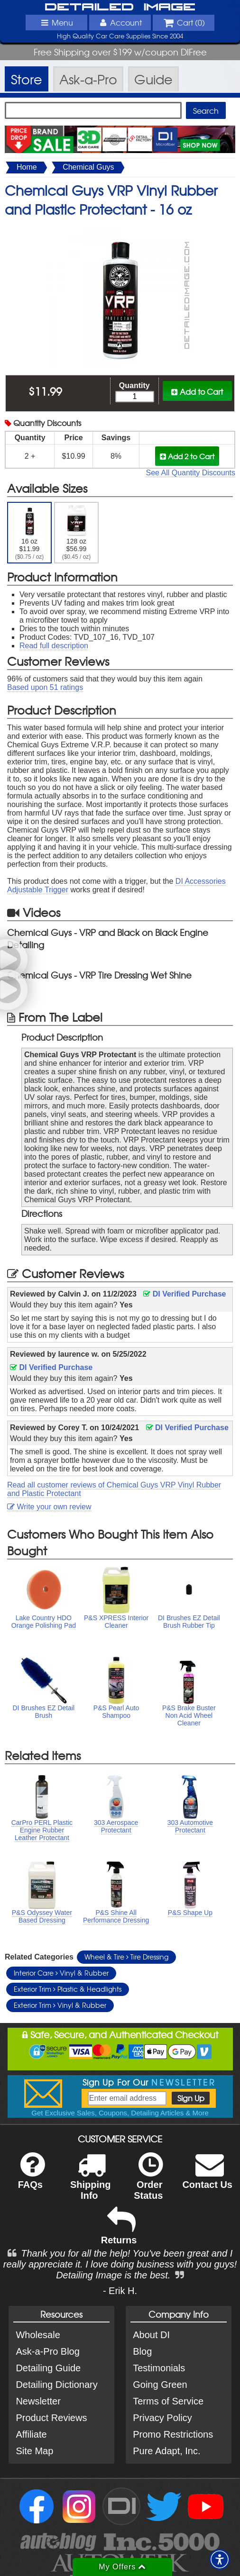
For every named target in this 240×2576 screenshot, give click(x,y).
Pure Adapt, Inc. (166, 2451)
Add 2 (187, 456)
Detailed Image (120, 7)
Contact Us (207, 2177)
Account (120, 22)
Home (27, 167)
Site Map (34, 2451)
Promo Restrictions (173, 2434)
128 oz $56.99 (76, 532)
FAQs (31, 2177)
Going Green (160, 2384)
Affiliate (31, 2434)
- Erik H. (120, 2291)
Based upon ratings (45, 687)
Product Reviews (51, 2418)
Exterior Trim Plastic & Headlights (67, 1989)
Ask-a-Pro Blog (48, 2351)
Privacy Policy (162, 2418)
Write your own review (49, 1507)
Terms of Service (168, 2401)
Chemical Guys (88, 167)
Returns (119, 2232)
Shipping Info (90, 2182)
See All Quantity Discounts (190, 473)
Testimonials (159, 2368)
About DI (151, 2335)
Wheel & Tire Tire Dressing (126, 1956)
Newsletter (38, 2401)
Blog (142, 2351)
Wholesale (38, 2335)
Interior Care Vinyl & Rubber (61, 1972)
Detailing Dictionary (56, 2384)
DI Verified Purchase (184, 1294)
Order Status (148, 2182)
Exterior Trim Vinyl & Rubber (60, 2005)
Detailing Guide (48, 2368)
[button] (219, 2559)
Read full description (53, 646)
